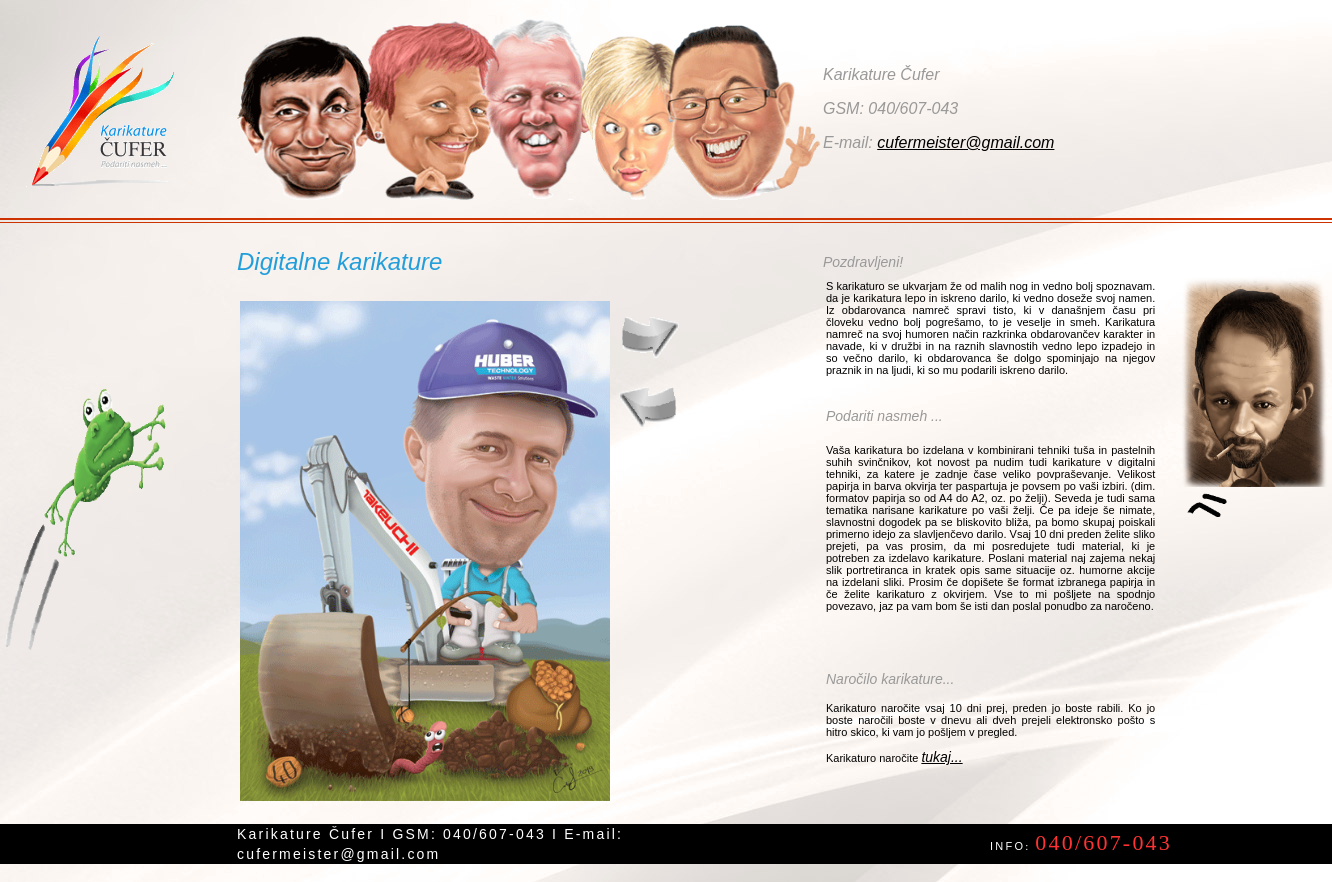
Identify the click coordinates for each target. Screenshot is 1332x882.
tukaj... (941, 757)
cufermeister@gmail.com (965, 142)
